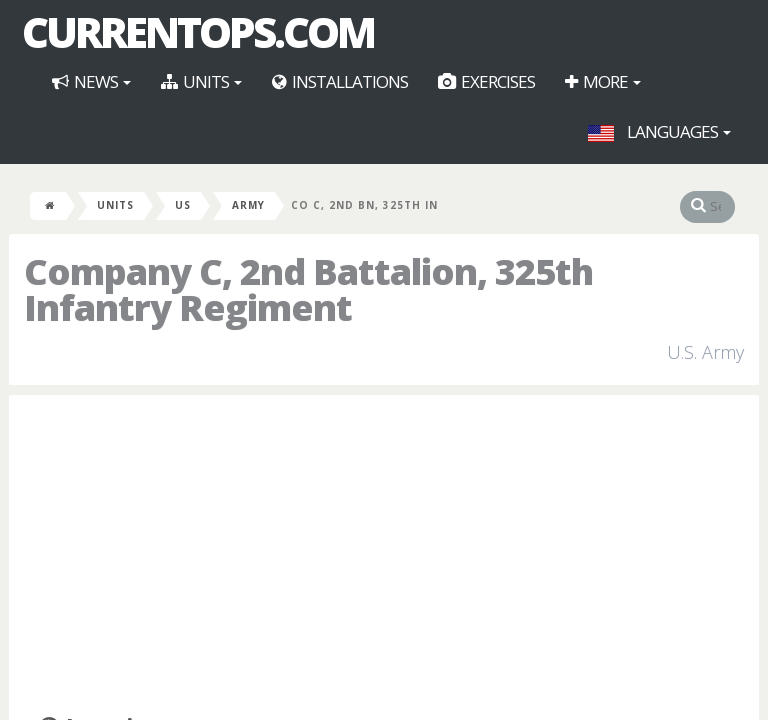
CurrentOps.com (198, 32)
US (183, 205)
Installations (340, 81)
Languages (659, 131)
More (603, 81)
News (91, 81)
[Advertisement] (384, 555)
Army (248, 205)
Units (201, 81)
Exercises (486, 81)
